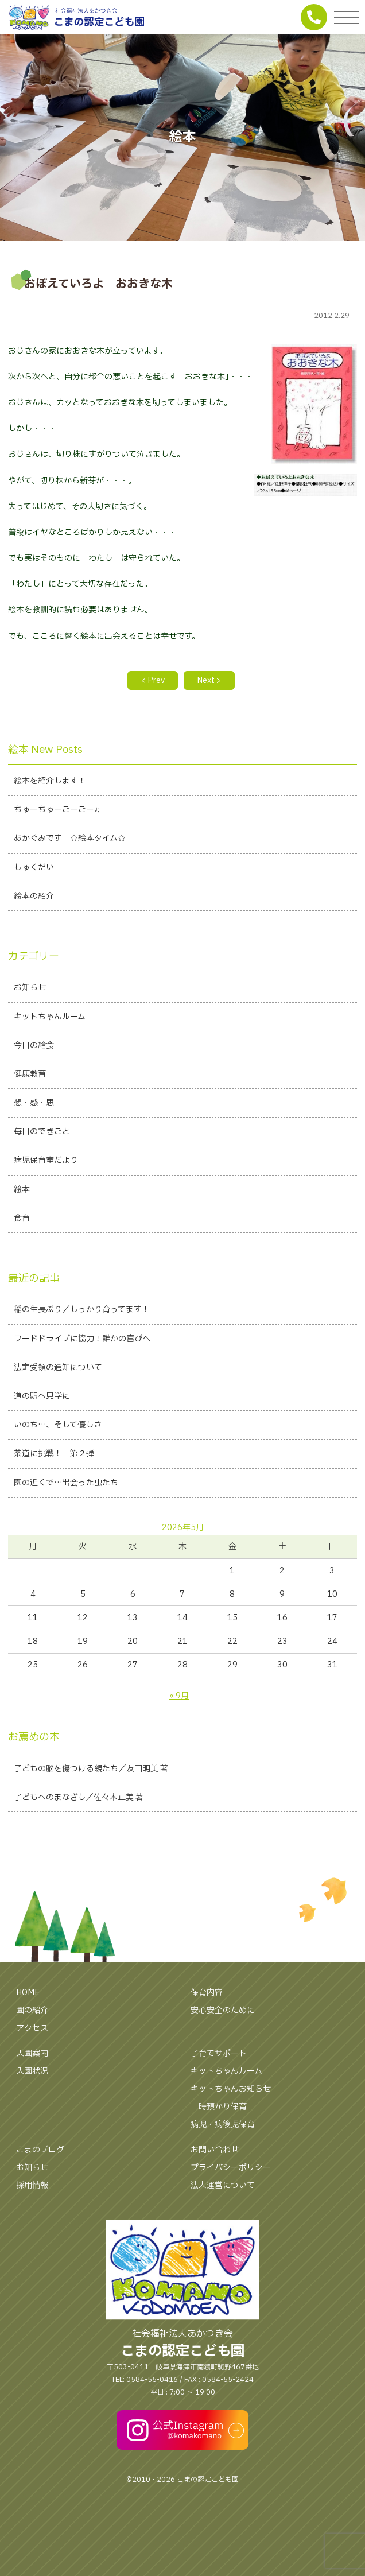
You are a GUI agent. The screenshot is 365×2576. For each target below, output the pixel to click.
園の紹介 (32, 2010)
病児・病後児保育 (223, 2125)
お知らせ (32, 2168)
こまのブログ (40, 2150)
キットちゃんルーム (226, 2071)
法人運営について (223, 2185)
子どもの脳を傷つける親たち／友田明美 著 (91, 1769)
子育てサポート (219, 2053)
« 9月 (179, 1696)
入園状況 (32, 2071)
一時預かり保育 (219, 2107)
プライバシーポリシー (231, 2168)
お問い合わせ (215, 2150)
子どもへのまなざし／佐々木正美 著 (78, 1797)
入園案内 (32, 2053)
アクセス (32, 2028)
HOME (28, 1993)
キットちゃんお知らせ (231, 2089)
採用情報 (32, 2185)
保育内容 (207, 1993)
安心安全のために (223, 2010)
